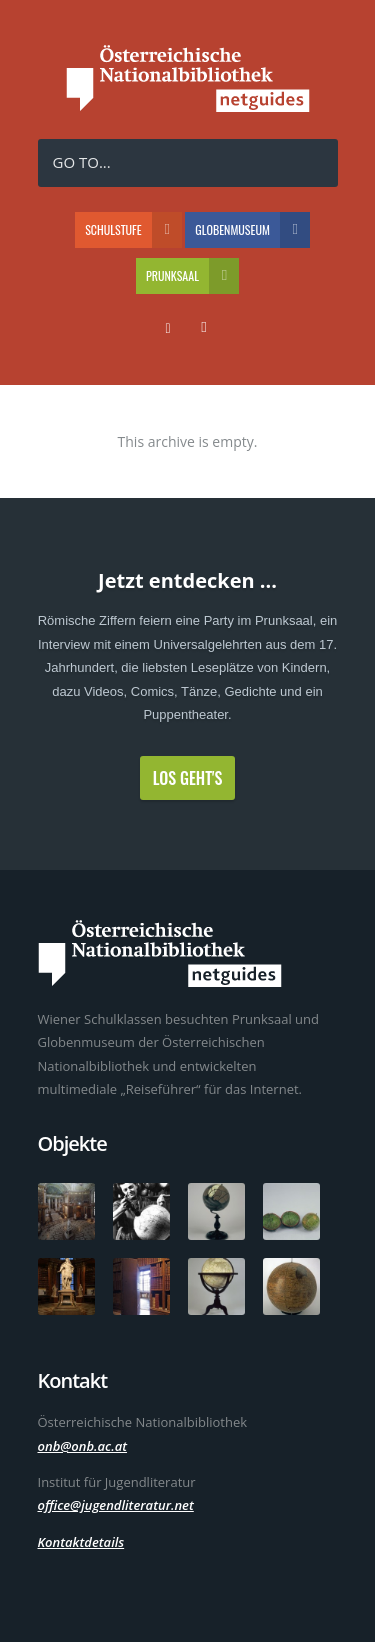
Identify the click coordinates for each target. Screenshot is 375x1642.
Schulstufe (133, 230)
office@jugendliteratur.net (116, 1505)
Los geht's (188, 778)
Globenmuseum (252, 230)
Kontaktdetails (81, 1542)
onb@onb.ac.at (83, 1446)
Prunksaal (192, 276)
